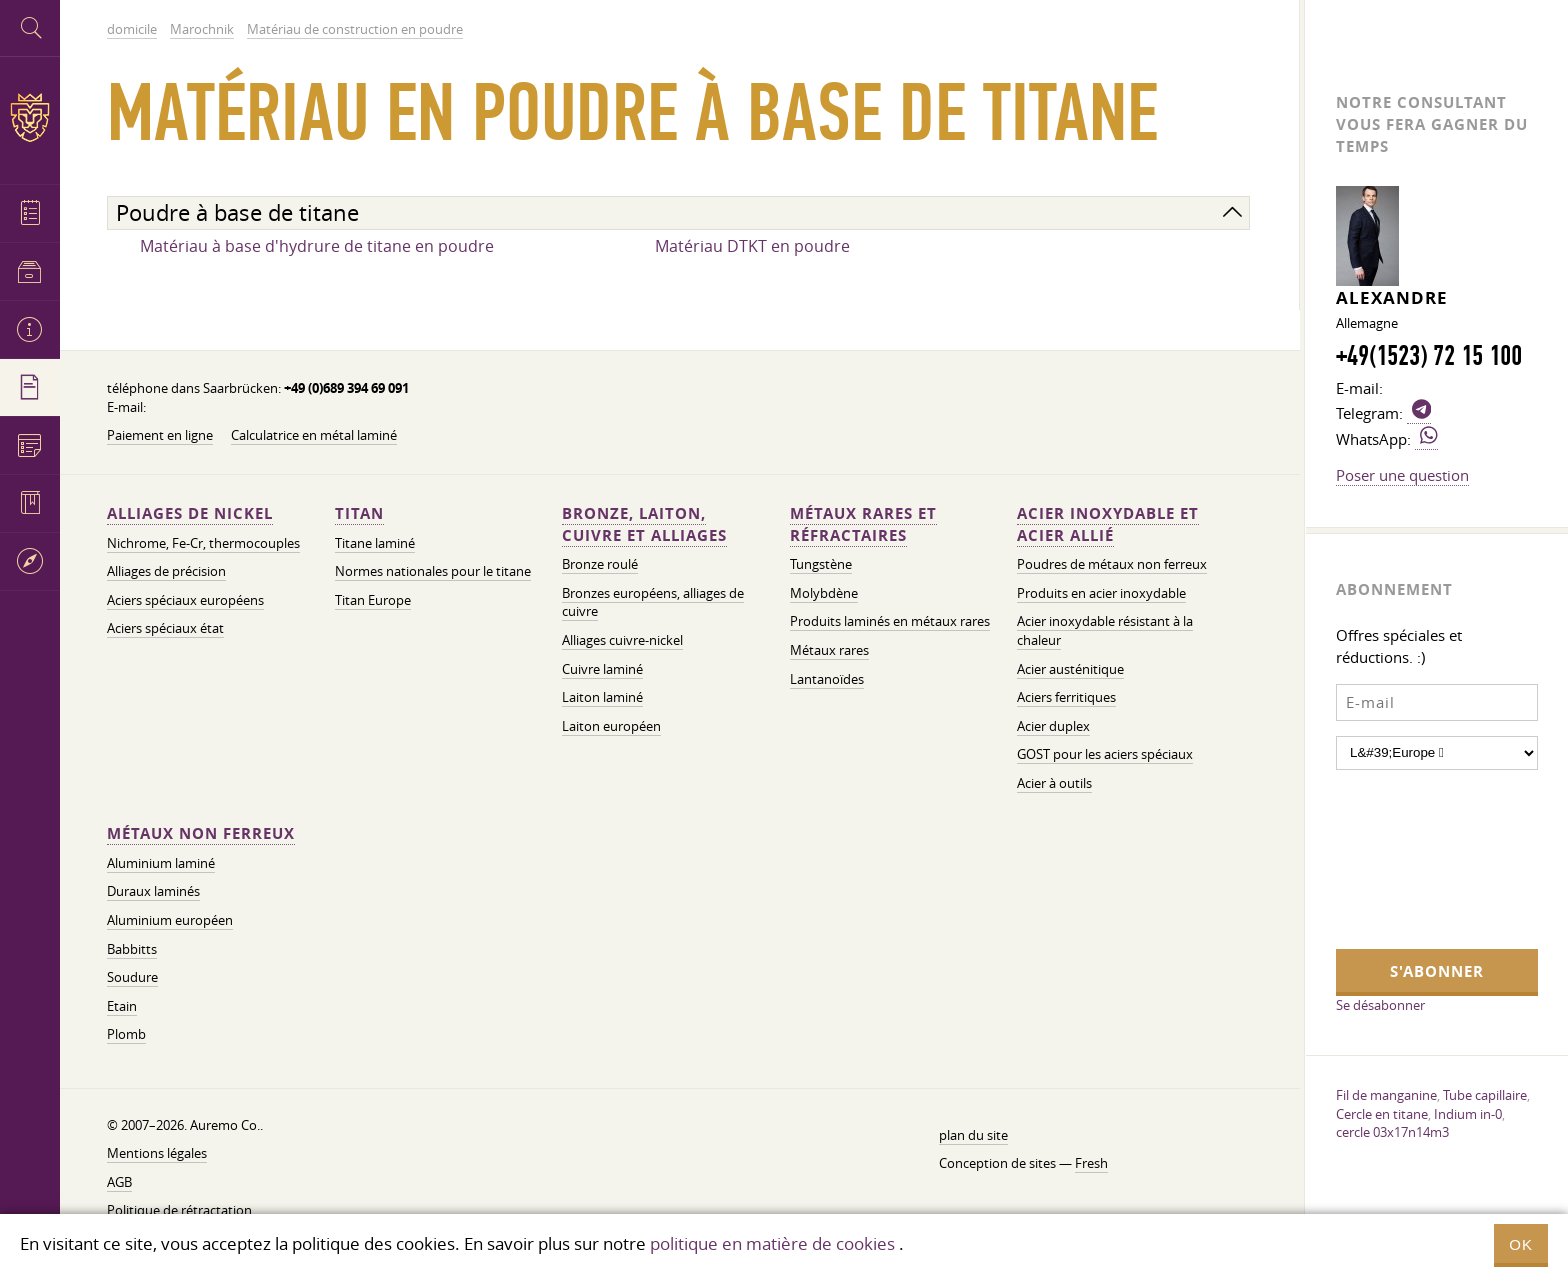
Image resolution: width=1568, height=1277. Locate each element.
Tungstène (821, 564)
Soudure (132, 977)
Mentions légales (157, 1153)
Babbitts (132, 949)
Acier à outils (1054, 783)
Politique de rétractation (179, 1210)
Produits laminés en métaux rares (890, 621)
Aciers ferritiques (1066, 697)
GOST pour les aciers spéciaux (1105, 754)
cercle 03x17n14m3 (1392, 1132)
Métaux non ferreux (201, 833)
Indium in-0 (1468, 1114)
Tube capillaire (1485, 1095)
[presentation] (1418, 857)
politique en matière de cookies (772, 1243)
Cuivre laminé (602, 669)
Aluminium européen (170, 920)
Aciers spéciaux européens (185, 600)
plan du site (973, 1135)
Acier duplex (1053, 726)
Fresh (1091, 1163)
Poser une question (1402, 475)
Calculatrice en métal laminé (314, 435)
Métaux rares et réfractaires (863, 524)
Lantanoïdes (827, 679)
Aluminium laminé (161, 863)
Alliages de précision (166, 571)
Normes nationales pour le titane (433, 571)
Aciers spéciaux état (165, 628)
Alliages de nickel (190, 513)
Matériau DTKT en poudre (752, 246)
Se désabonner (1380, 1005)
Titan (359, 513)
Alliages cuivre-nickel (622, 640)
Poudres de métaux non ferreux (1112, 564)
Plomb (126, 1034)
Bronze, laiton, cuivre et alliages (644, 524)
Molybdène (824, 593)
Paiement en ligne (160, 435)
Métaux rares (829, 650)
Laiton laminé (602, 697)
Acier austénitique (1070, 669)
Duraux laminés (153, 891)
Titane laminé (375, 543)
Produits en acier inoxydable (1101, 593)
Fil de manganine (1386, 1095)
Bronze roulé (600, 564)
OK (1521, 1244)
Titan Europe (373, 600)
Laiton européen (611, 726)
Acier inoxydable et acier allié (1108, 524)
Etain (122, 1006)
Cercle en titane (1382, 1114)
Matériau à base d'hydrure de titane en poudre (317, 246)
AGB (119, 1182)
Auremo (30, 117)
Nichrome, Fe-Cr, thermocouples (203, 543)
